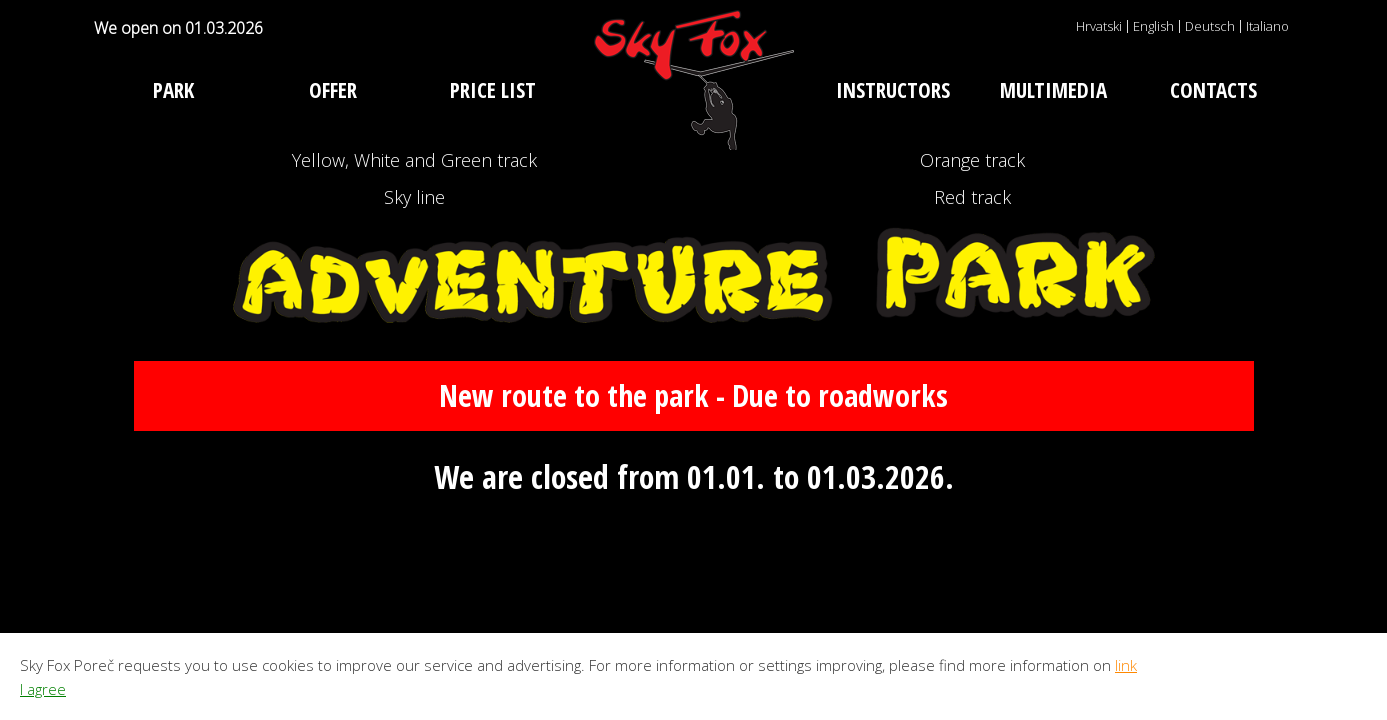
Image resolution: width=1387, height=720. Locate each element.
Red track (973, 303)
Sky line (414, 303)
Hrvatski (1099, 26)
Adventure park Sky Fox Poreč (694, 80)
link (1126, 665)
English (1153, 26)
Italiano (1267, 26)
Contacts (1213, 90)
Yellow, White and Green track (414, 195)
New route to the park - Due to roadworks (694, 540)
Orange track (972, 195)
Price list (493, 90)
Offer (333, 90)
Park (173, 90)
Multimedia (1053, 90)
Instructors (893, 90)
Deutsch (1210, 26)
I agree (43, 689)
